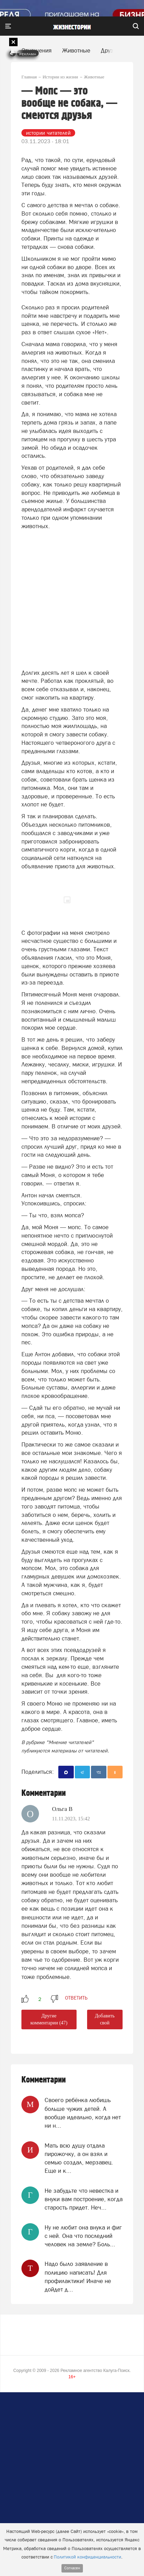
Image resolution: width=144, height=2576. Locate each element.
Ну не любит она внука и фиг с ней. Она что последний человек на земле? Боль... (83, 2236)
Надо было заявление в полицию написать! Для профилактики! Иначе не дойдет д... (78, 2276)
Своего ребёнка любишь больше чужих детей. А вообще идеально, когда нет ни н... (83, 2112)
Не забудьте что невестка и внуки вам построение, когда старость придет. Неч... (84, 2199)
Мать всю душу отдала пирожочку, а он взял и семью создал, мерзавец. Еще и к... (79, 2158)
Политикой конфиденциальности (87, 2557)
